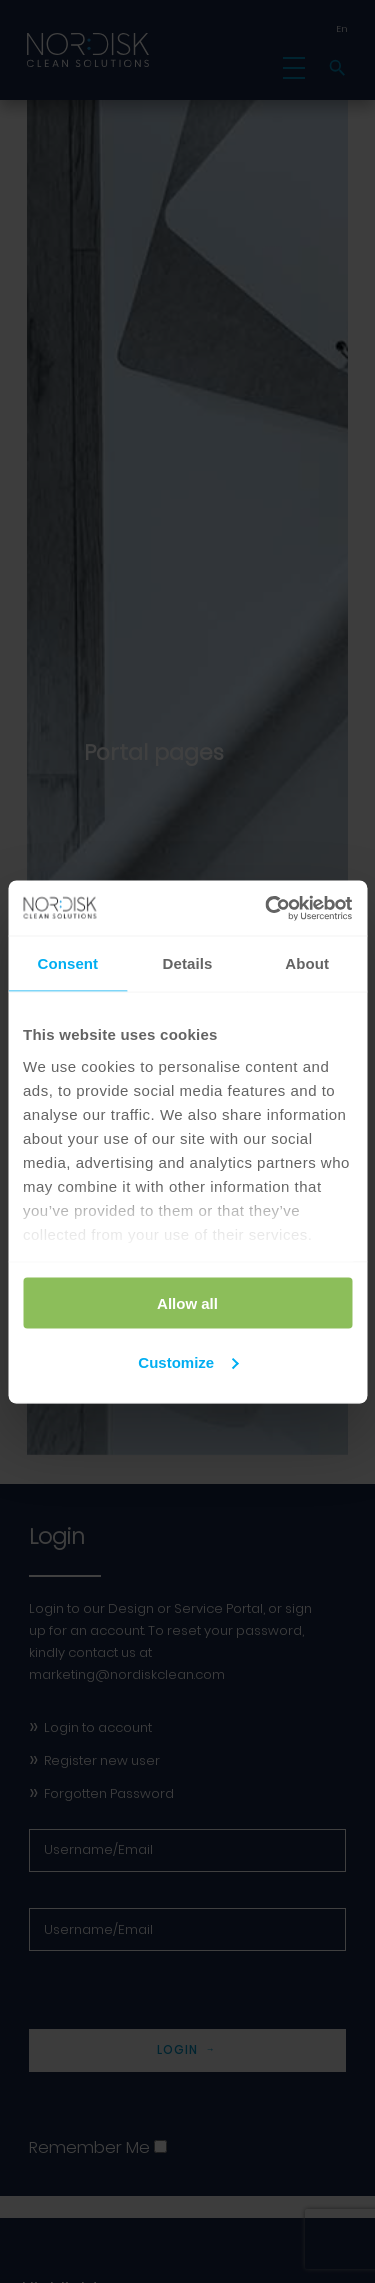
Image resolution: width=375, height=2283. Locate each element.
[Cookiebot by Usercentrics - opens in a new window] (267, 908)
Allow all (187, 1303)
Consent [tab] (67, 963)
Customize (188, 1361)
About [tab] (307, 963)
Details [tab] (188, 963)
